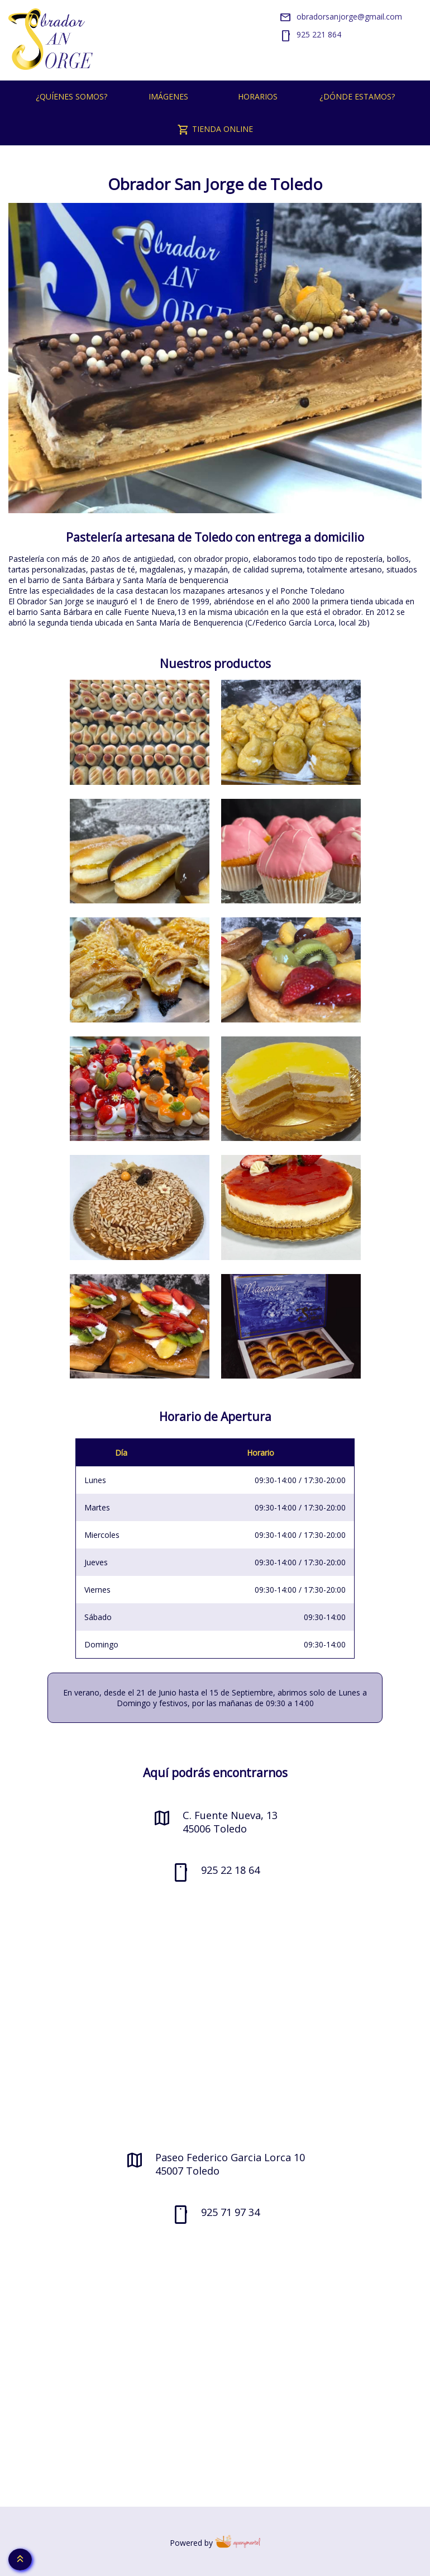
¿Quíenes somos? (71, 96)
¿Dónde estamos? (357, 96)
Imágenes (168, 96)
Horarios (258, 96)
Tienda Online (215, 129)
